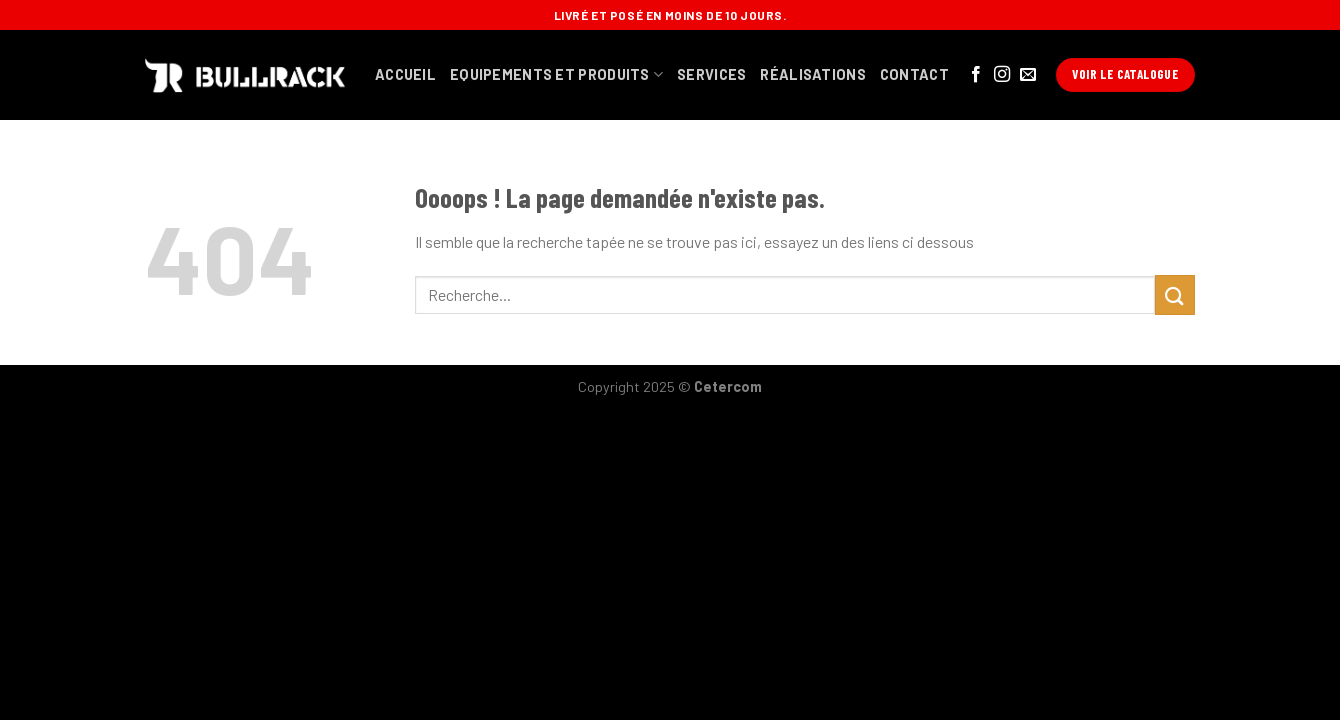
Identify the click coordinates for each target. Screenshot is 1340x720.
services (711, 74)
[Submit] (1175, 294)
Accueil (405, 74)
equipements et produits (556, 74)
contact (914, 74)
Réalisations (812, 74)
